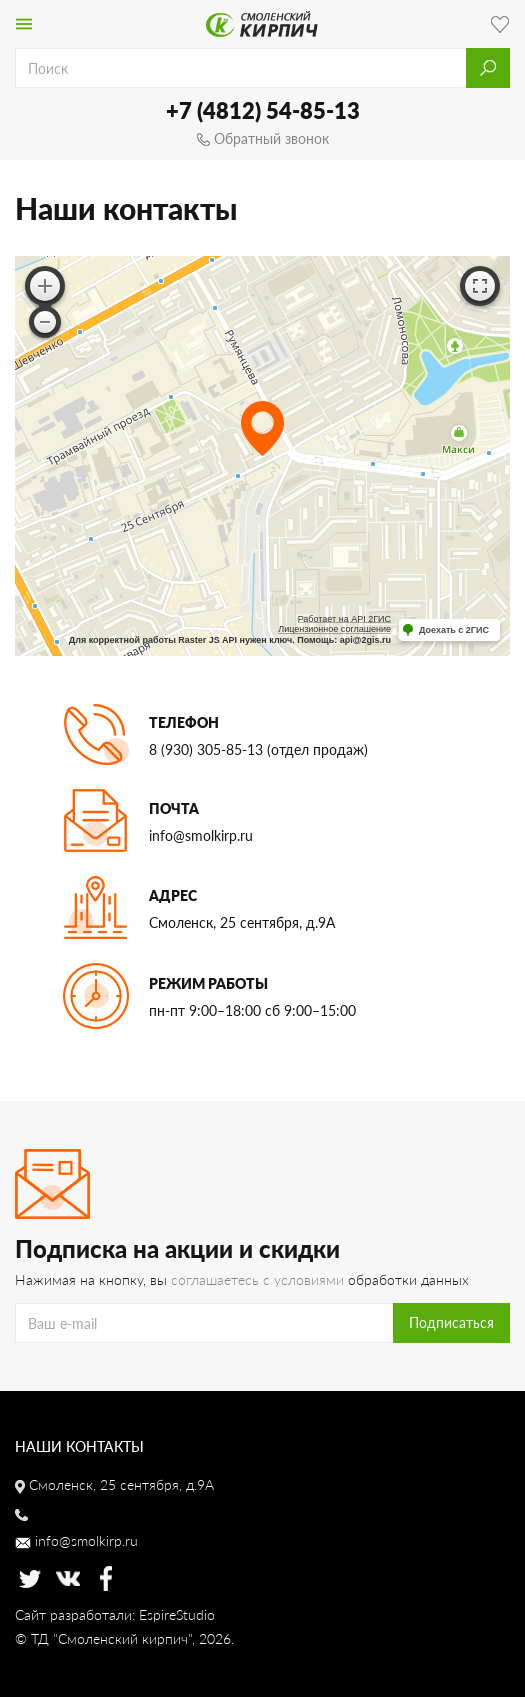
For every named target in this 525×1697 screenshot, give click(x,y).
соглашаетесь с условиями (257, 1279)
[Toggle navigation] (24, 24)
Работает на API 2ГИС (344, 619)
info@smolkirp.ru (201, 835)
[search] (241, 68)
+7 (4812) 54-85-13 (263, 110)
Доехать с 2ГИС (454, 630)
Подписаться (451, 1322)
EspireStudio (177, 1614)
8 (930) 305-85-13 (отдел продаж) (258, 749)
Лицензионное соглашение (334, 629)
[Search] (204, 1323)
